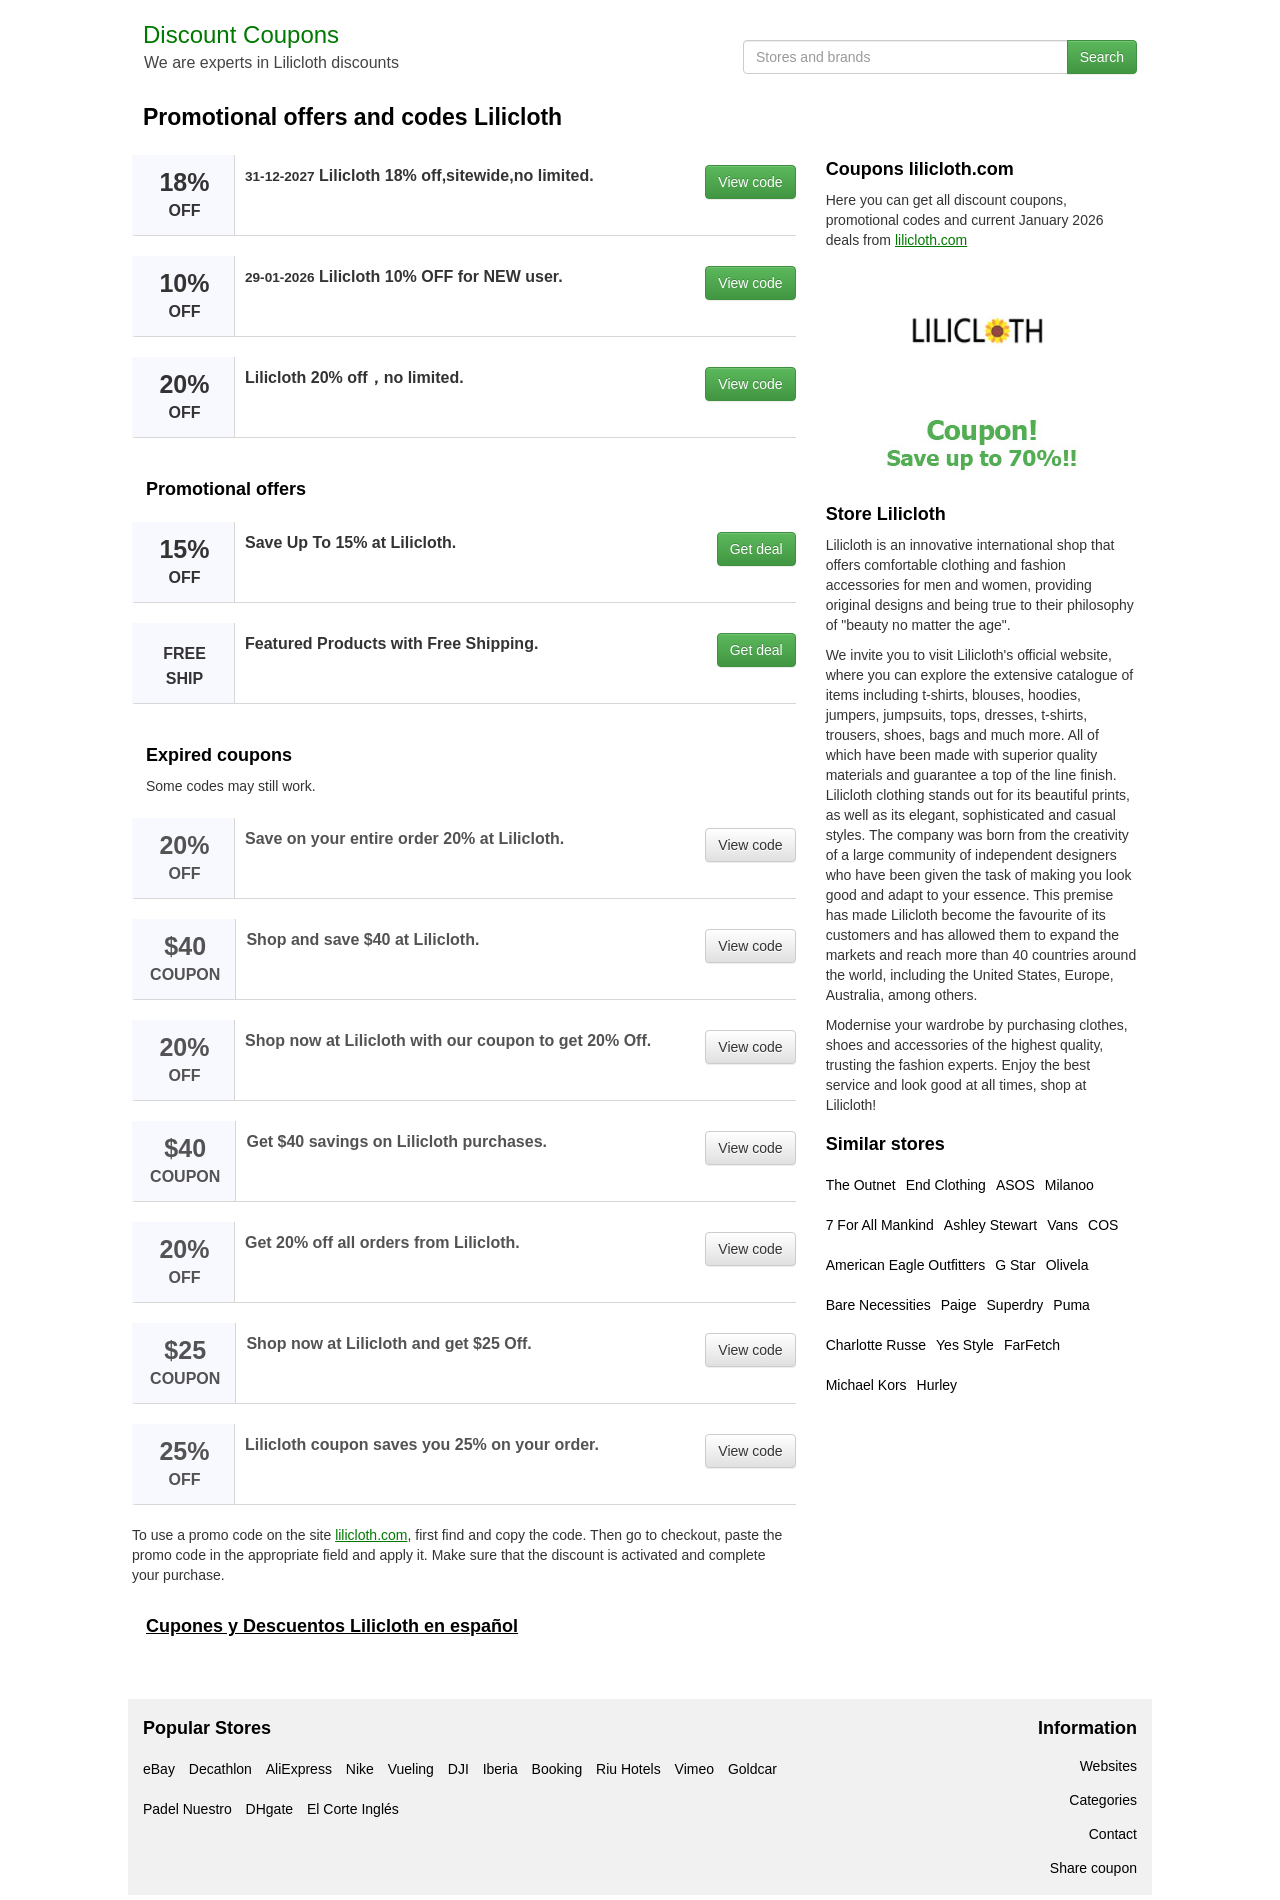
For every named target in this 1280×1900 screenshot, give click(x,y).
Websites (1108, 1766)
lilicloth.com (371, 1535)
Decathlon (220, 1769)
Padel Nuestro (187, 1809)
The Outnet (861, 1185)
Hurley (937, 1385)
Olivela (1067, 1265)
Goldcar (752, 1769)
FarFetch (1032, 1345)
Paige (959, 1305)
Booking (557, 1769)
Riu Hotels (628, 1769)
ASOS (1015, 1185)
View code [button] (750, 182)
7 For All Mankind (880, 1225)
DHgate (269, 1809)
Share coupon (1093, 1868)
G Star (1015, 1265)
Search (1102, 57)
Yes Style (965, 1345)
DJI (458, 1769)
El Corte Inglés (353, 1809)
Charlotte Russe (876, 1345)
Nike (360, 1769)
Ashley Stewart (990, 1225)
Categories (1103, 1800)
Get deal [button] (756, 549)
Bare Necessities (878, 1305)
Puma (1071, 1305)
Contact (1113, 1834)
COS (1103, 1225)
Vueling (411, 1769)
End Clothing (946, 1185)
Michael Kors (866, 1385)
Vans (1062, 1225)
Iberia (500, 1769)
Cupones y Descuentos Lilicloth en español (332, 1626)
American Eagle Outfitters (906, 1265)
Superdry (1015, 1305)
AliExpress (299, 1769)
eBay (159, 1769)
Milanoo (1069, 1185)
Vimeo (694, 1769)
